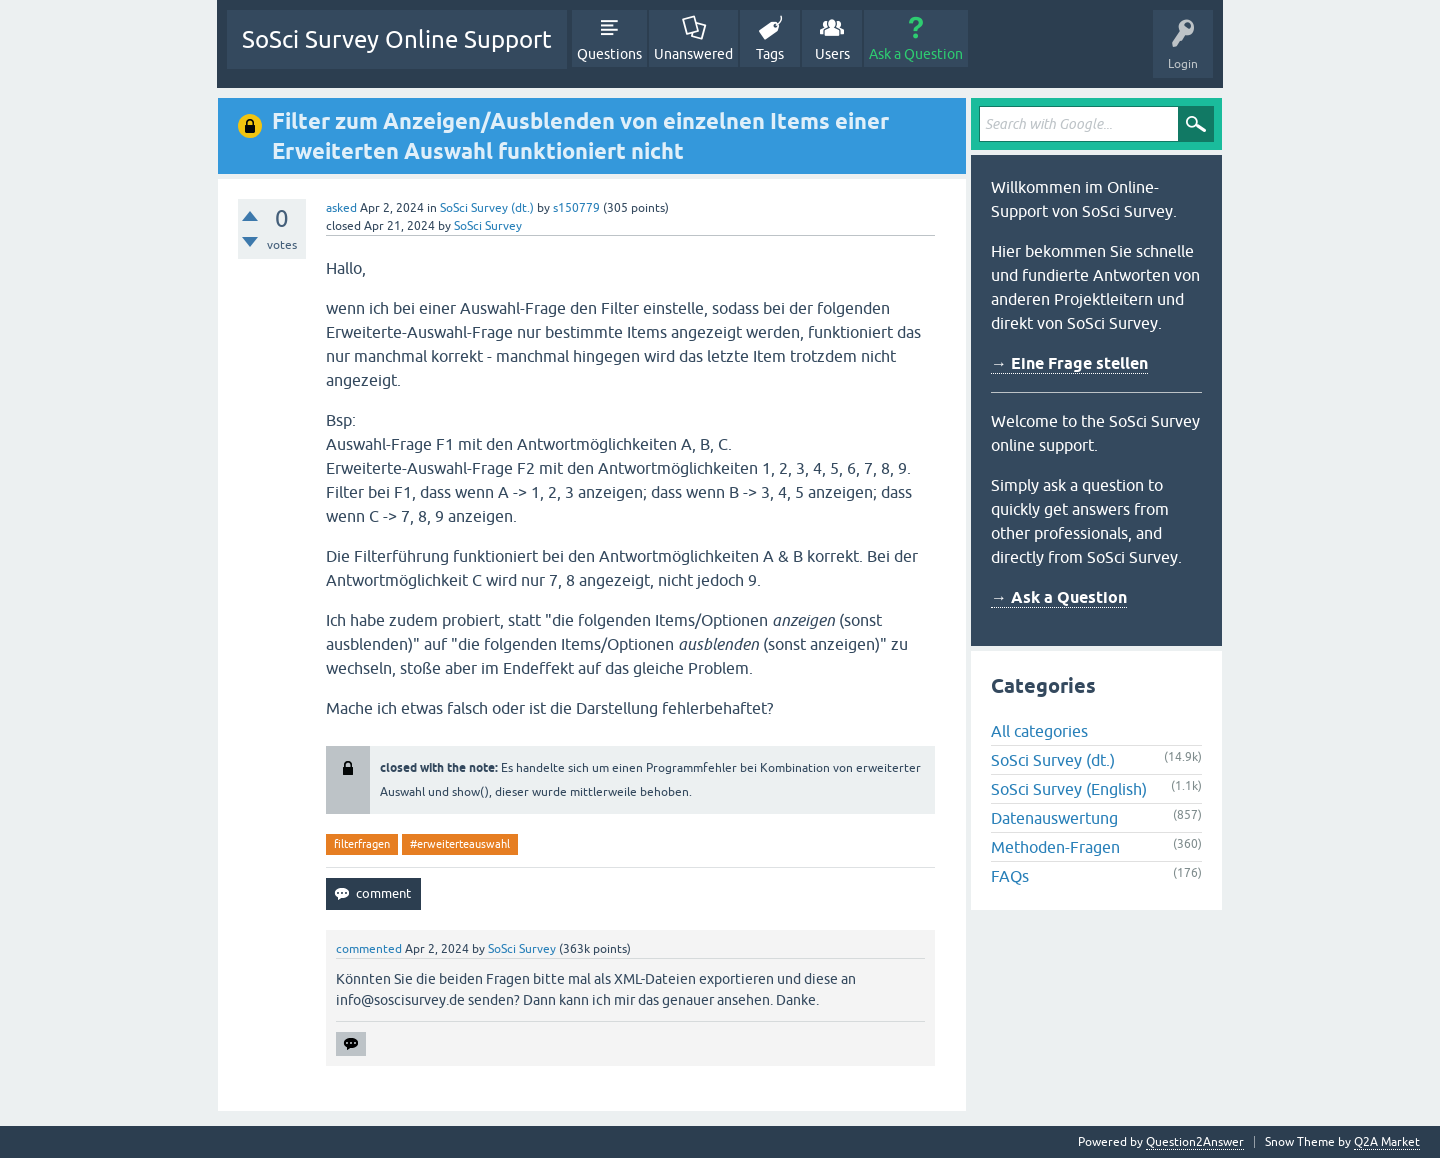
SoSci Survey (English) (1069, 789)
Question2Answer (1195, 1142)
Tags (770, 54)
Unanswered (693, 54)
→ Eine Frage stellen (1069, 363)
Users (832, 54)
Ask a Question (916, 54)
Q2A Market (1387, 1142)
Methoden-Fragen (1055, 847)
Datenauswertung (1054, 818)
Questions (609, 54)
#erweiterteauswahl (460, 844)
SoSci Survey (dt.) (487, 208)
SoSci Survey (488, 226)
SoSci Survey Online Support (397, 39)
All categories (1039, 731)
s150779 (576, 208)
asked (341, 208)
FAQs (1010, 876)
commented (369, 949)
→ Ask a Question (1059, 597)
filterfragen (362, 844)
